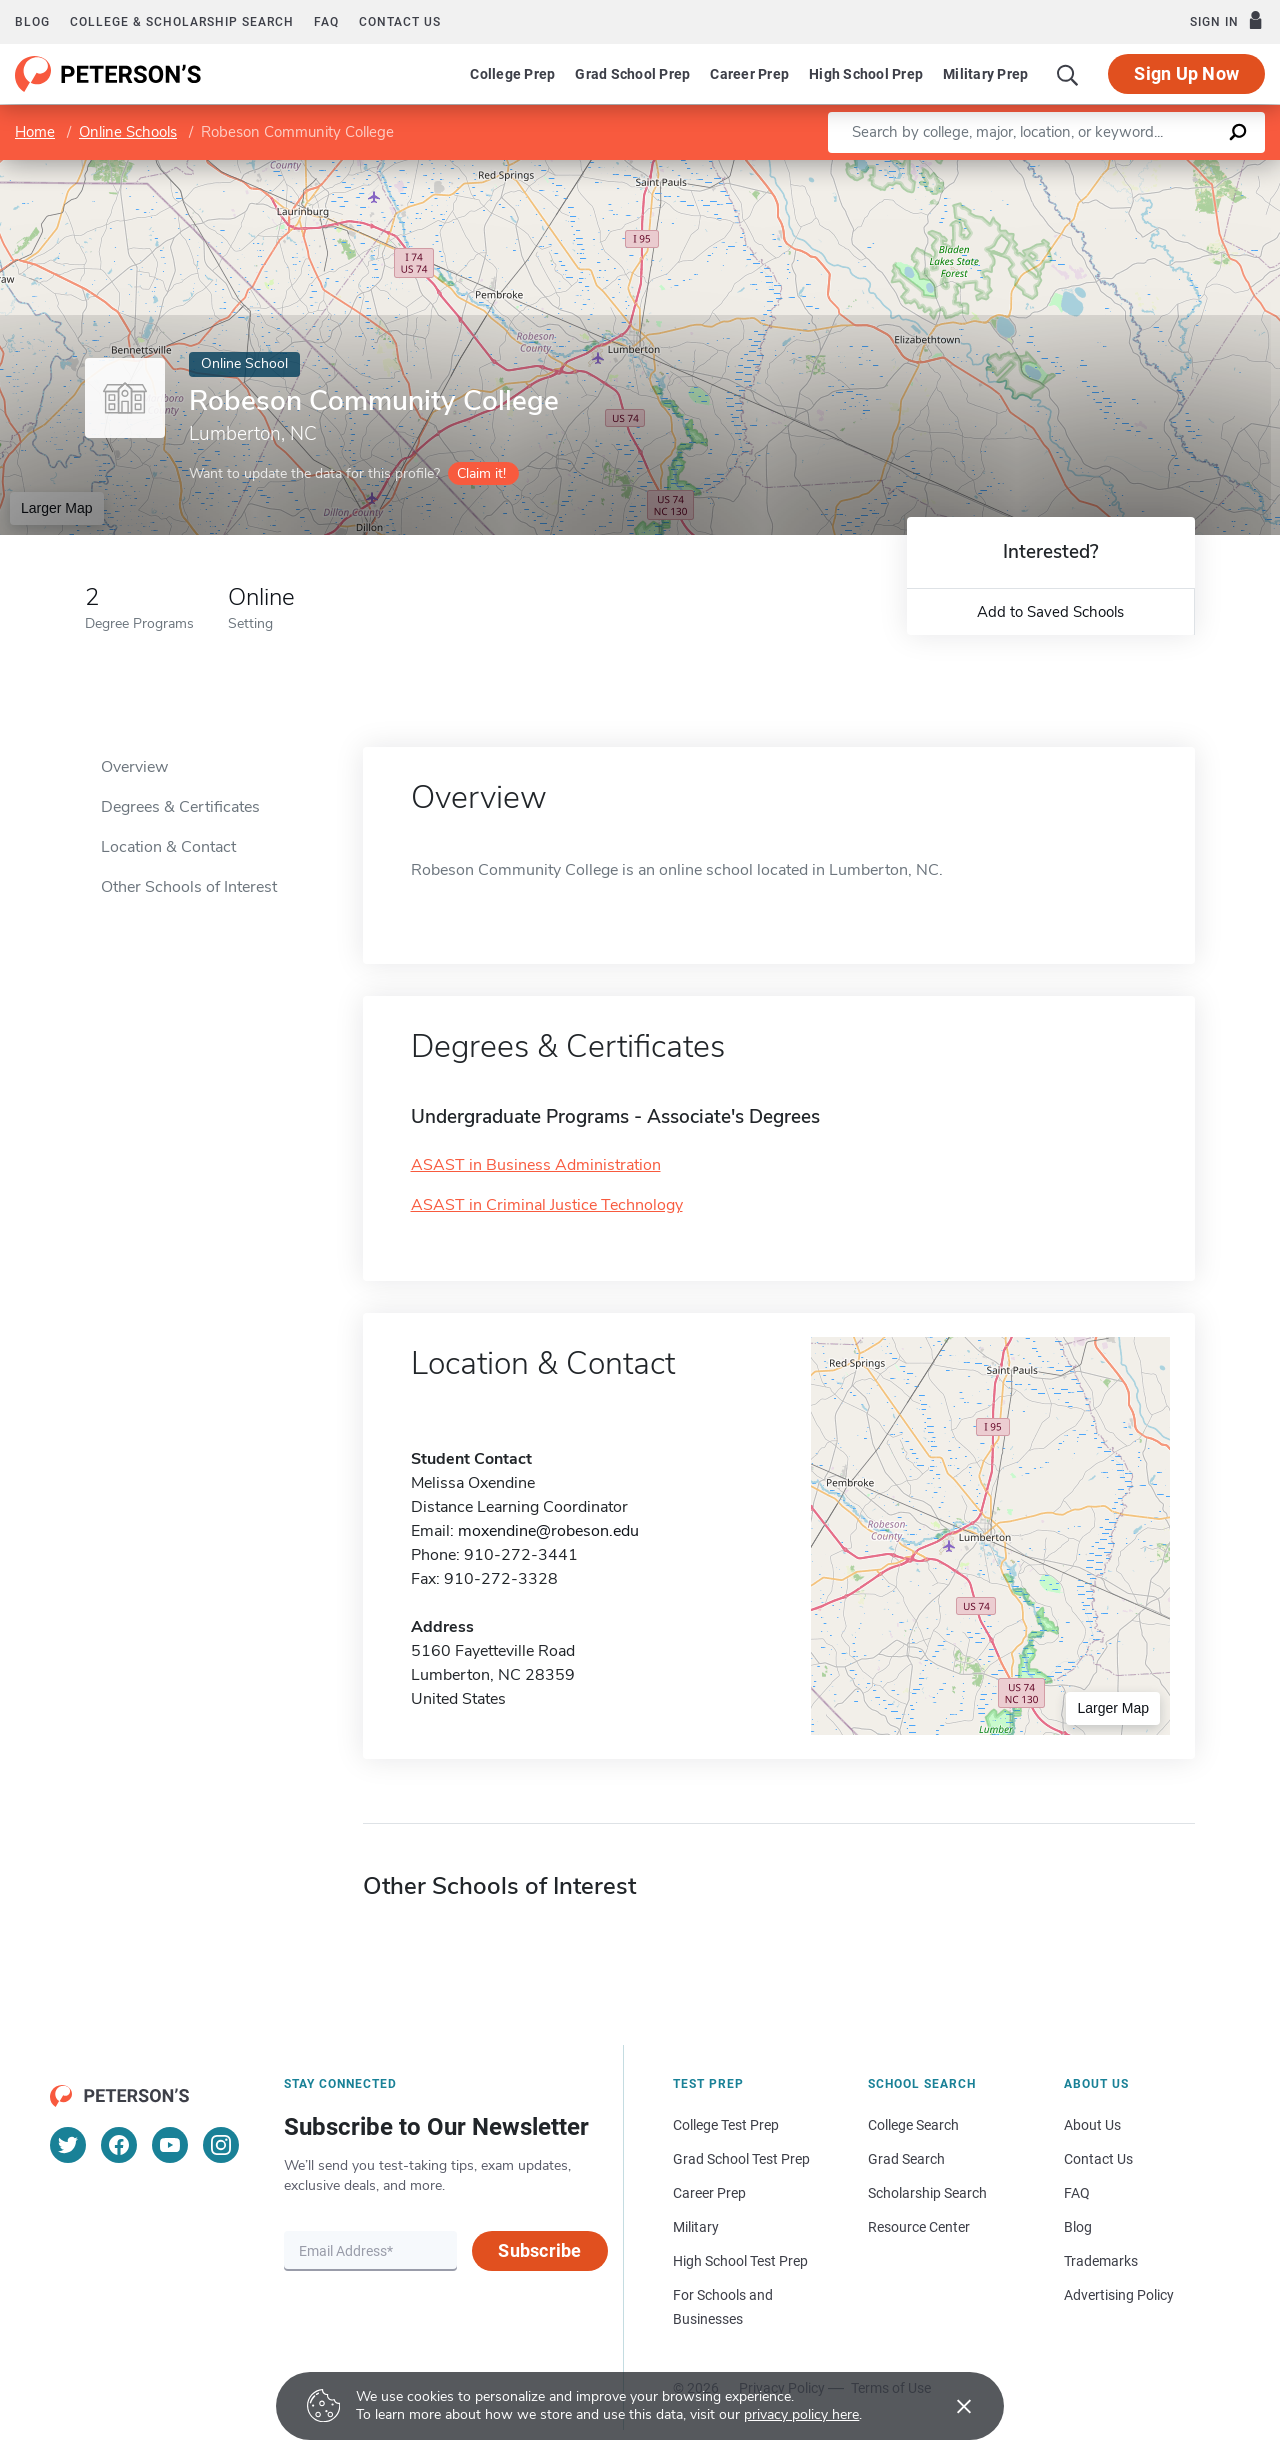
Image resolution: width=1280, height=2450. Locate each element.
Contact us (400, 22)
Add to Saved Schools (1050, 612)
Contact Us (1098, 2159)
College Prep (512, 74)
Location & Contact (168, 847)
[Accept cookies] (950, 2406)
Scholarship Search (927, 2193)
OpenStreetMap (1144, 169)
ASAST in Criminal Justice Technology (547, 1205)
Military (696, 2227)
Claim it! (481, 473)
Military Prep (985, 74)
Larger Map (57, 508)
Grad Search (906, 2159)
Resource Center (919, 2227)
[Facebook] (119, 2145)
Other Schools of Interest (189, 887)
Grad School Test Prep (741, 2159)
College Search (913, 2125)
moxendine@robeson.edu (548, 1531)
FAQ (326, 22)
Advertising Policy (1119, 2295)
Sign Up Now (1186, 73)
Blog (32, 22)
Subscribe (539, 2250)
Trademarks (1101, 2261)
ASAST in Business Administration (536, 1165)
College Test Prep (726, 2125)
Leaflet (1038, 169)
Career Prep (749, 74)
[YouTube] (170, 2145)
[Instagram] (221, 2145)
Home (35, 132)
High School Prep (866, 74)
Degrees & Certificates (180, 807)
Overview (134, 767)
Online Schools (128, 132)
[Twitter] (68, 2145)
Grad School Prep (632, 74)
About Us (1092, 2125)
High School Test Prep (740, 2261)
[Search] (1068, 74)
